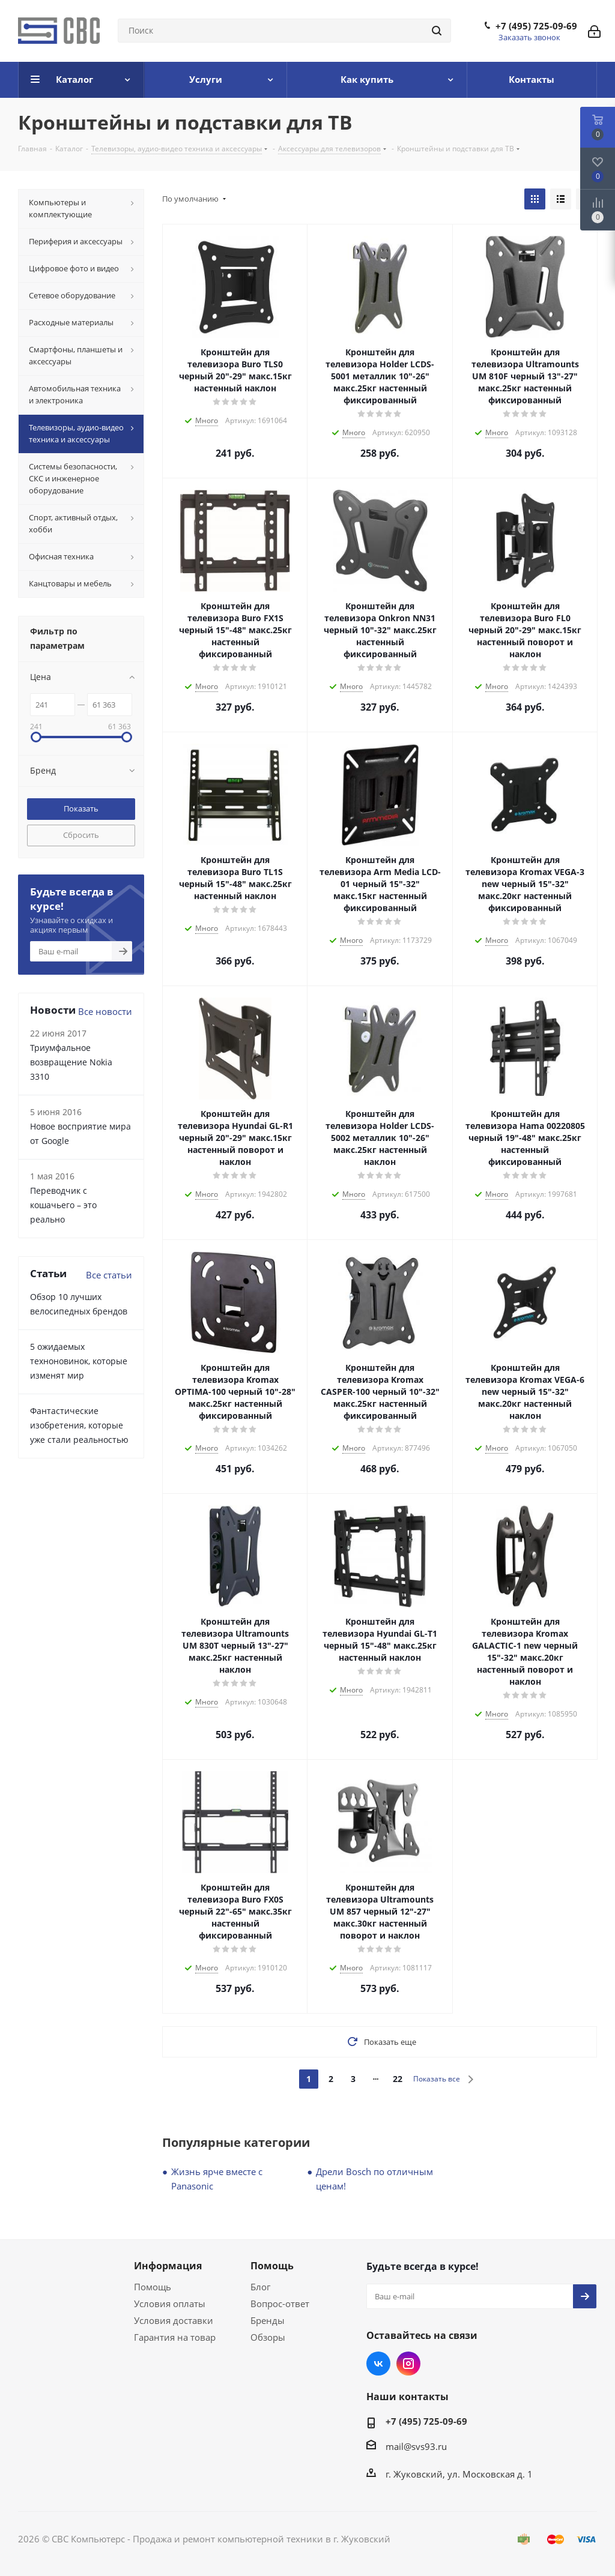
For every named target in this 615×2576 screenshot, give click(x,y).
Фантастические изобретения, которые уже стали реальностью (79, 1425)
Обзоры (267, 2337)
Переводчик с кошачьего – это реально (63, 1205)
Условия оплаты (169, 2304)
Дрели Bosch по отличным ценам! (374, 2178)
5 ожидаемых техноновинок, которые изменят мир (78, 1361)
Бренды (267, 2320)
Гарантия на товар (175, 2337)
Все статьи (109, 1275)
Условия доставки (173, 2320)
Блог (260, 2287)
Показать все (436, 2079)
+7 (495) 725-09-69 (536, 25)
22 (397, 2078)
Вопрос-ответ (279, 2304)
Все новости (105, 1011)
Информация (168, 2265)
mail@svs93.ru (416, 2446)
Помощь (152, 2287)
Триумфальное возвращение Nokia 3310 (71, 1062)
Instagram (408, 2364)
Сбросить (81, 834)
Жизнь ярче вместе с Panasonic (216, 2178)
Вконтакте (378, 2364)
